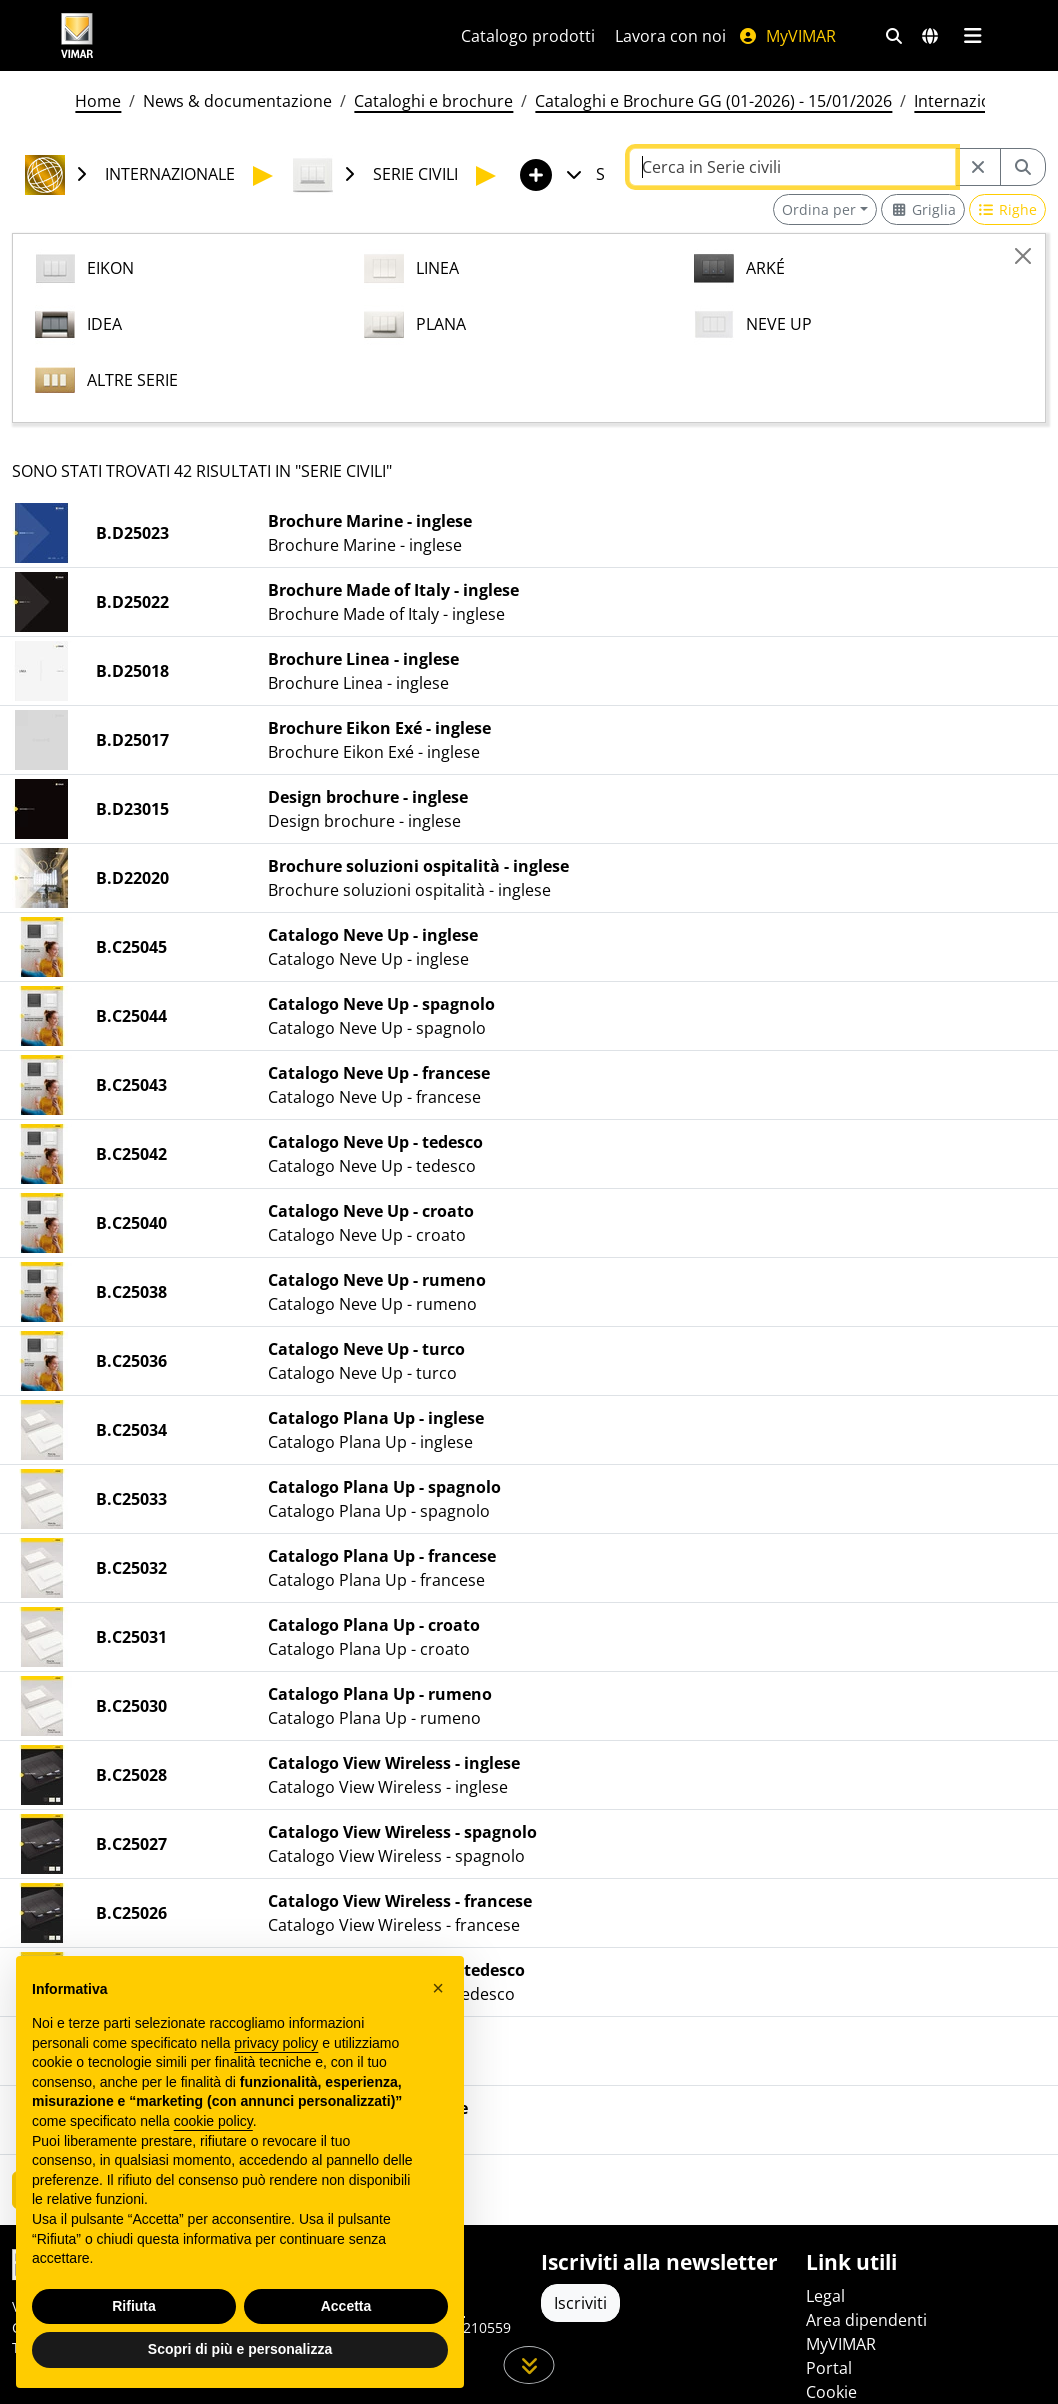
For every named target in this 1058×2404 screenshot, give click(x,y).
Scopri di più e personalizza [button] (240, 2349)
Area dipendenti (866, 2320)
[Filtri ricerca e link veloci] (894, 36)
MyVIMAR (787, 36)
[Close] (1023, 256)
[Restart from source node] (978, 167)
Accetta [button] (346, 2306)
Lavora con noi (670, 36)
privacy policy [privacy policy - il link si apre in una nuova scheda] (276, 2043)
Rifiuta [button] (134, 2306)
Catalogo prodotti (528, 36)
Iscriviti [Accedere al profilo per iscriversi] (580, 2303)
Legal (825, 2296)
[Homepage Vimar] (237, 35)
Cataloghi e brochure (433, 101)
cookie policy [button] (213, 2121)
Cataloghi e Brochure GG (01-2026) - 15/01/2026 (713, 101)
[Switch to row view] (1008, 209)
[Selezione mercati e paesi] (930, 36)
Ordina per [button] (819, 209)
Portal (829, 2368)
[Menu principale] (972, 36)
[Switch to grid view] (923, 209)
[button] (438, 1988)
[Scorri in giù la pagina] (529, 2365)
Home (98, 101)
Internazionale (968, 101)
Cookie (831, 2392)
